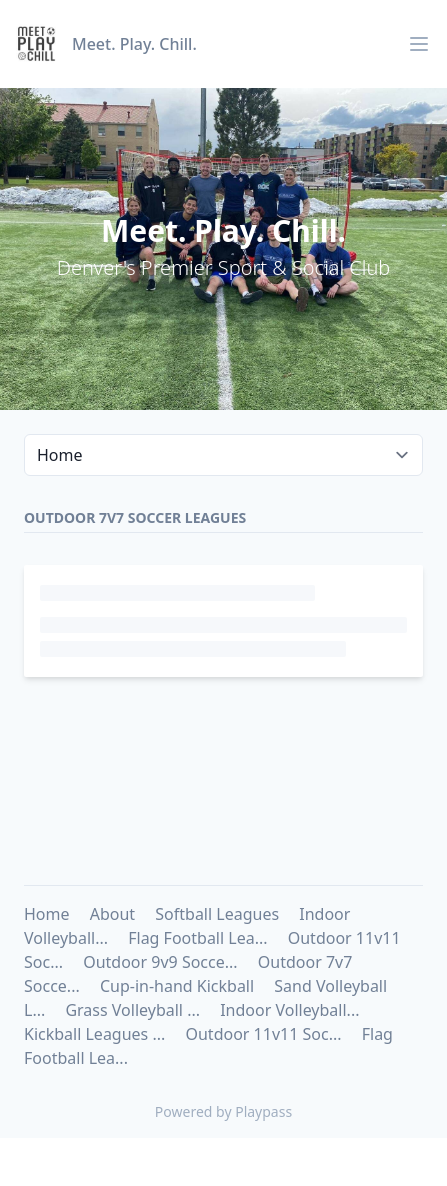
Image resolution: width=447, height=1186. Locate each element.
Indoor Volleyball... (289, 1010)
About (112, 914)
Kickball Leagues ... (94, 1034)
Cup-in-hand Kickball (177, 986)
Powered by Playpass (223, 1111)
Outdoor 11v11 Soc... (263, 1034)
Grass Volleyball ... (132, 1010)
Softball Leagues (217, 914)
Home (47, 914)
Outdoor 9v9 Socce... (160, 962)
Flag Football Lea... (197, 938)
